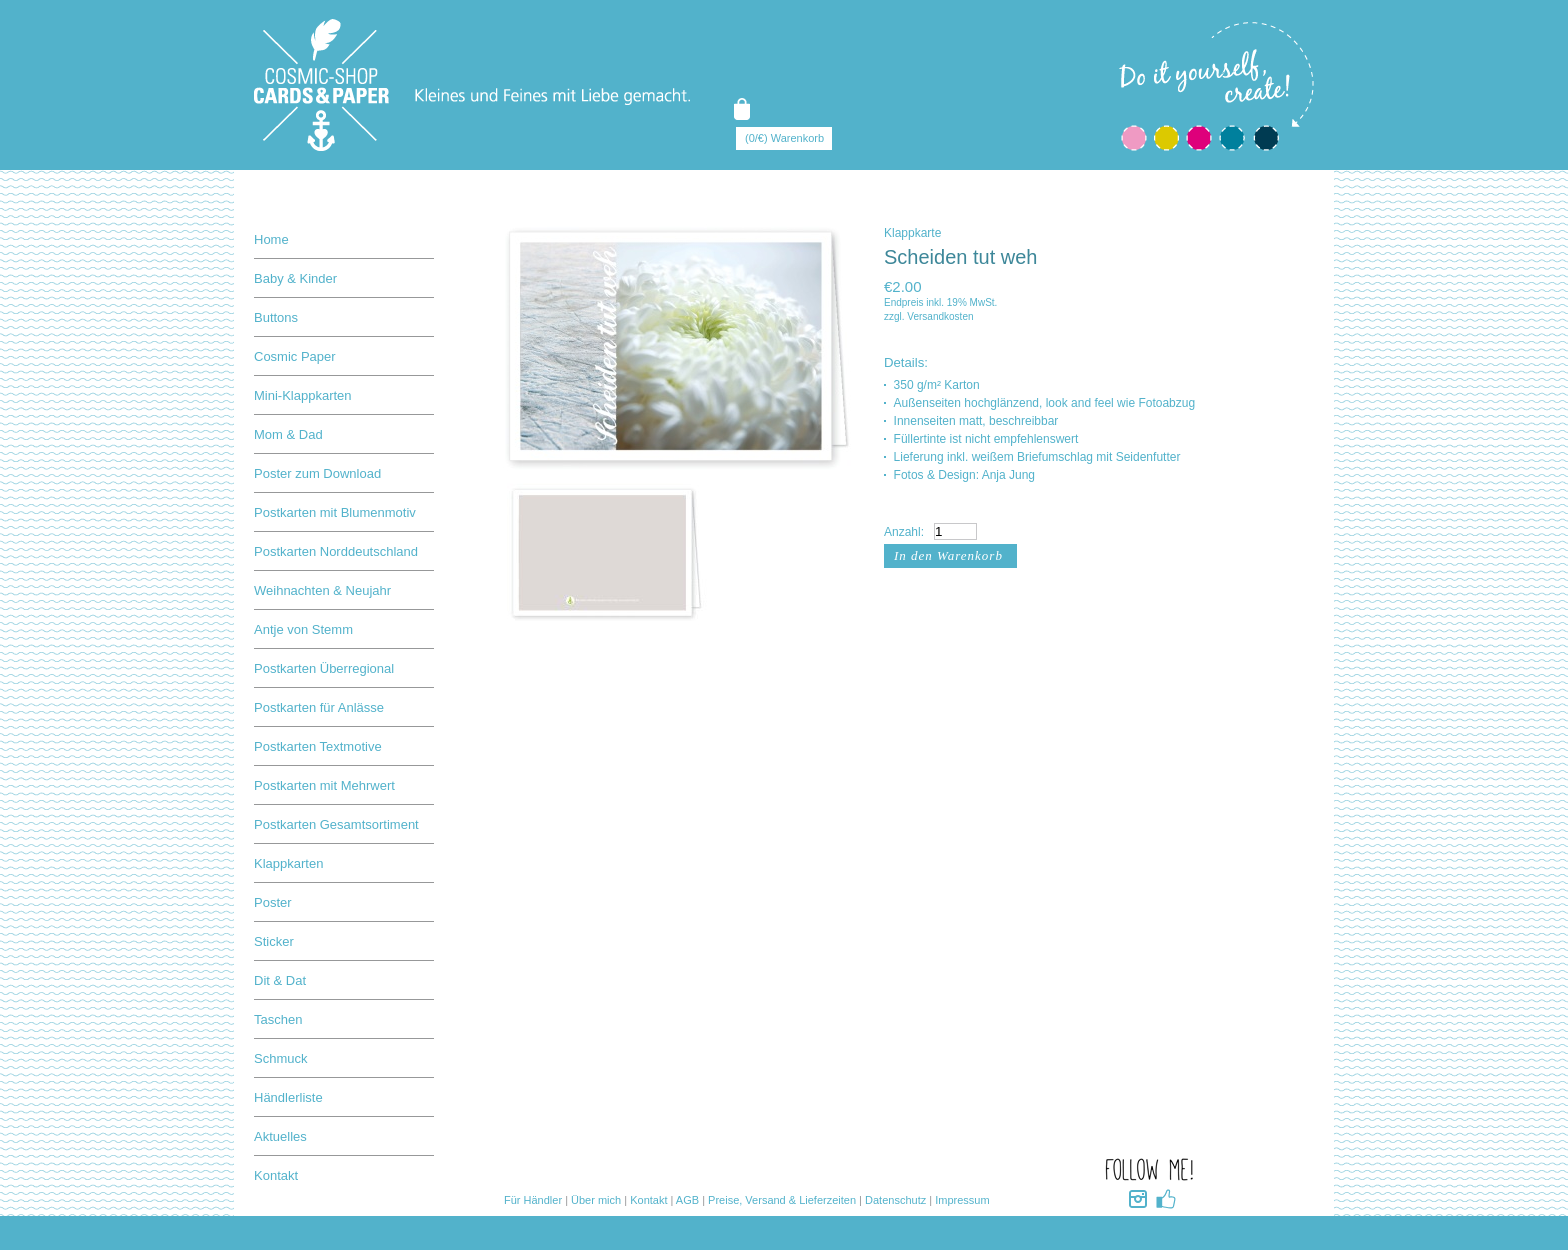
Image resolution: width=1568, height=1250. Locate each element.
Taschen (278, 1019)
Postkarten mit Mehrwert (324, 785)
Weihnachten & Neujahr (322, 590)
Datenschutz (895, 1200)
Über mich (596, 1200)
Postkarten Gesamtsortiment (336, 824)
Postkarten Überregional (324, 668)
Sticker (274, 941)
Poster (273, 902)
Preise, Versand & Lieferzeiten (782, 1200)
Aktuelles (280, 1136)
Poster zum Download (317, 473)
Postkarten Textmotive (318, 746)
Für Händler (533, 1200)
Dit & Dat (280, 980)
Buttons (276, 317)
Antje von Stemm (303, 629)
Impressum (962, 1200)
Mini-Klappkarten (303, 395)
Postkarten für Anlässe (319, 707)
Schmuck (280, 1058)
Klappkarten (288, 863)
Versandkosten (940, 316)
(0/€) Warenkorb (784, 138)
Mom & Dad (288, 434)
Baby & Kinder (295, 278)
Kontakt (276, 1175)
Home (271, 239)
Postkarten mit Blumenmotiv (335, 512)
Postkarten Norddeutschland (336, 551)
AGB (687, 1200)
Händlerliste (288, 1097)
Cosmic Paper (295, 356)
